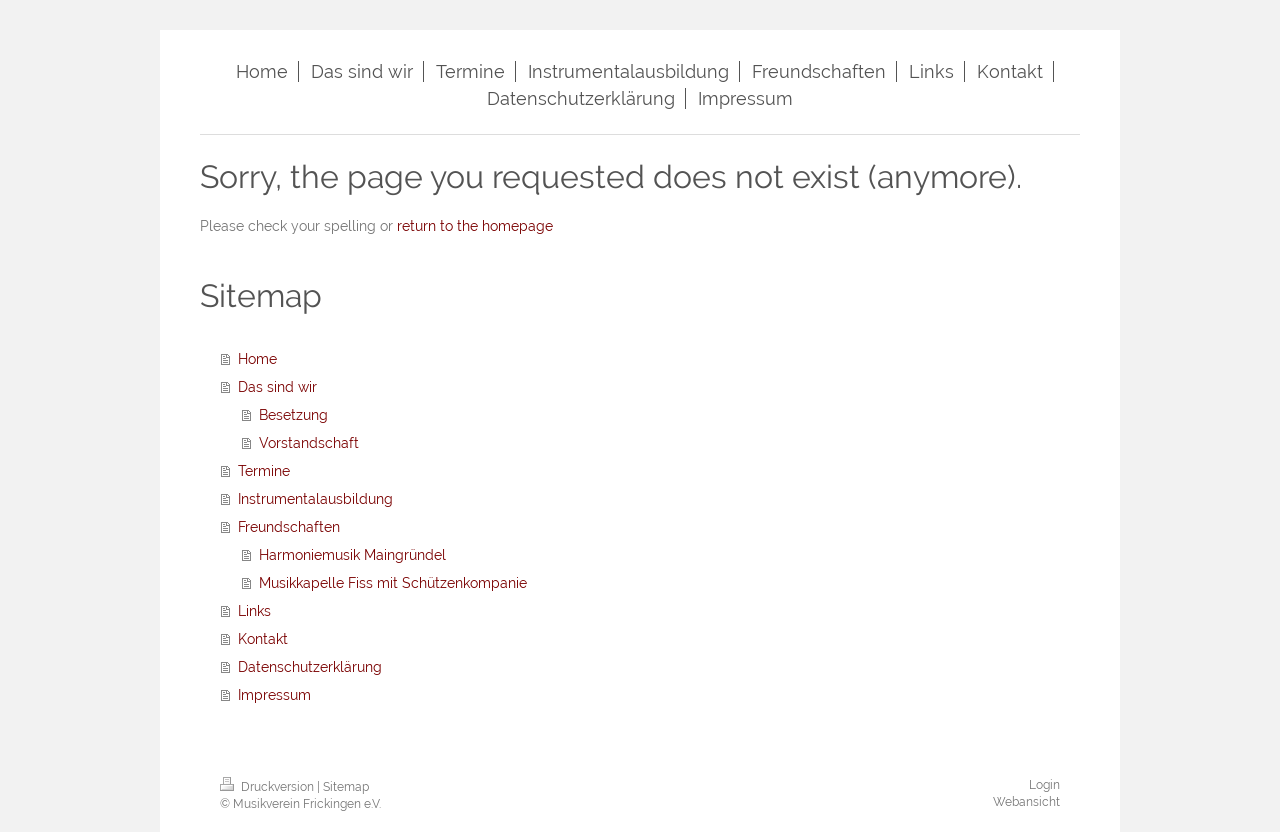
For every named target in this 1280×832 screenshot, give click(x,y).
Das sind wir (277, 387)
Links (254, 611)
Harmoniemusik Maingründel (352, 555)
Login (1044, 785)
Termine (264, 471)
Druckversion (268, 787)
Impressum (274, 695)
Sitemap (346, 787)
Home (257, 359)
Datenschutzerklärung (310, 667)
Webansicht (1026, 802)
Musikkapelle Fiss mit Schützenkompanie (393, 583)
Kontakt (263, 639)
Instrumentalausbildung (315, 499)
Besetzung (293, 415)
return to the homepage (475, 226)
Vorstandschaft (309, 443)
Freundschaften (289, 527)
